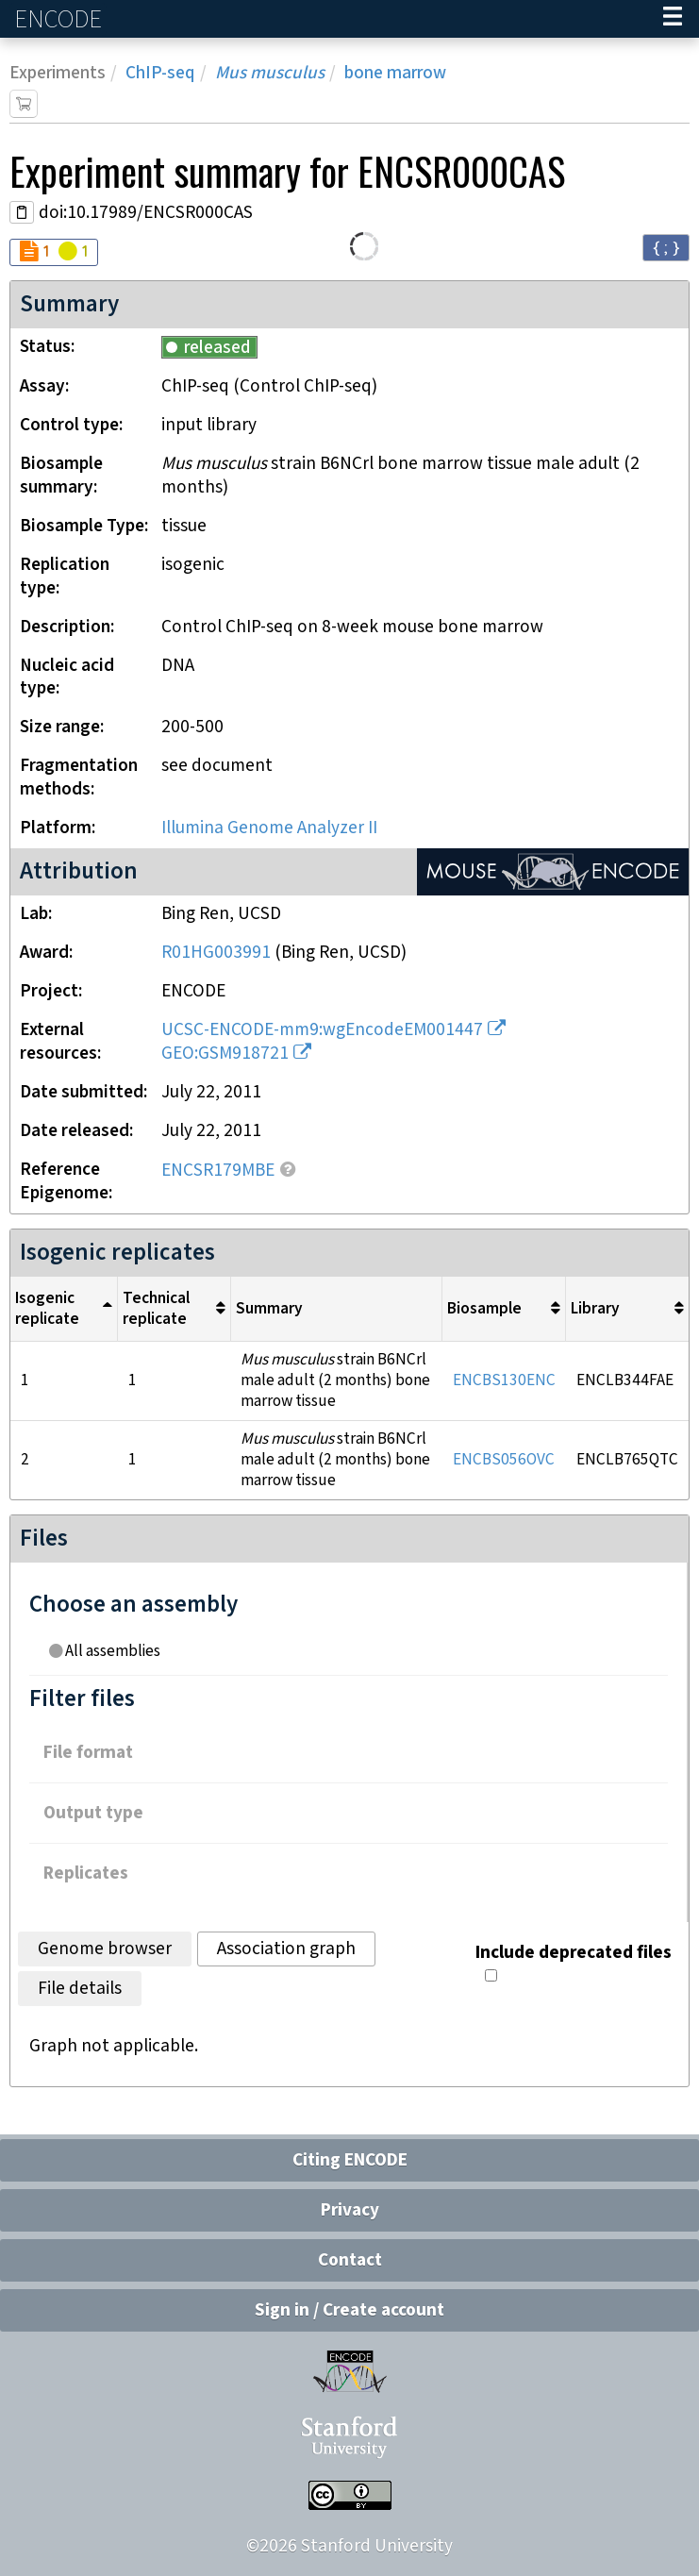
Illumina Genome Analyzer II (269, 828)
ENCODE (60, 19)
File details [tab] (80, 1988)
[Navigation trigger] (672, 19)
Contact (350, 2260)
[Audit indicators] (53, 252)
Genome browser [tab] (105, 1949)
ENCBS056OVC (504, 1459)
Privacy (350, 2210)
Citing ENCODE (350, 2160)
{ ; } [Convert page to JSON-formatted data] (666, 247)
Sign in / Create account (349, 2310)
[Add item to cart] (23, 104)
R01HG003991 (216, 952)
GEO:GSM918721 (225, 1053)
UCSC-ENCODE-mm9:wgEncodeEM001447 (322, 1030)
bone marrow (395, 73)
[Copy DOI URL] (21, 212)
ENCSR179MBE (218, 1170)
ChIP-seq (160, 73)
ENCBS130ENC (504, 1380)
